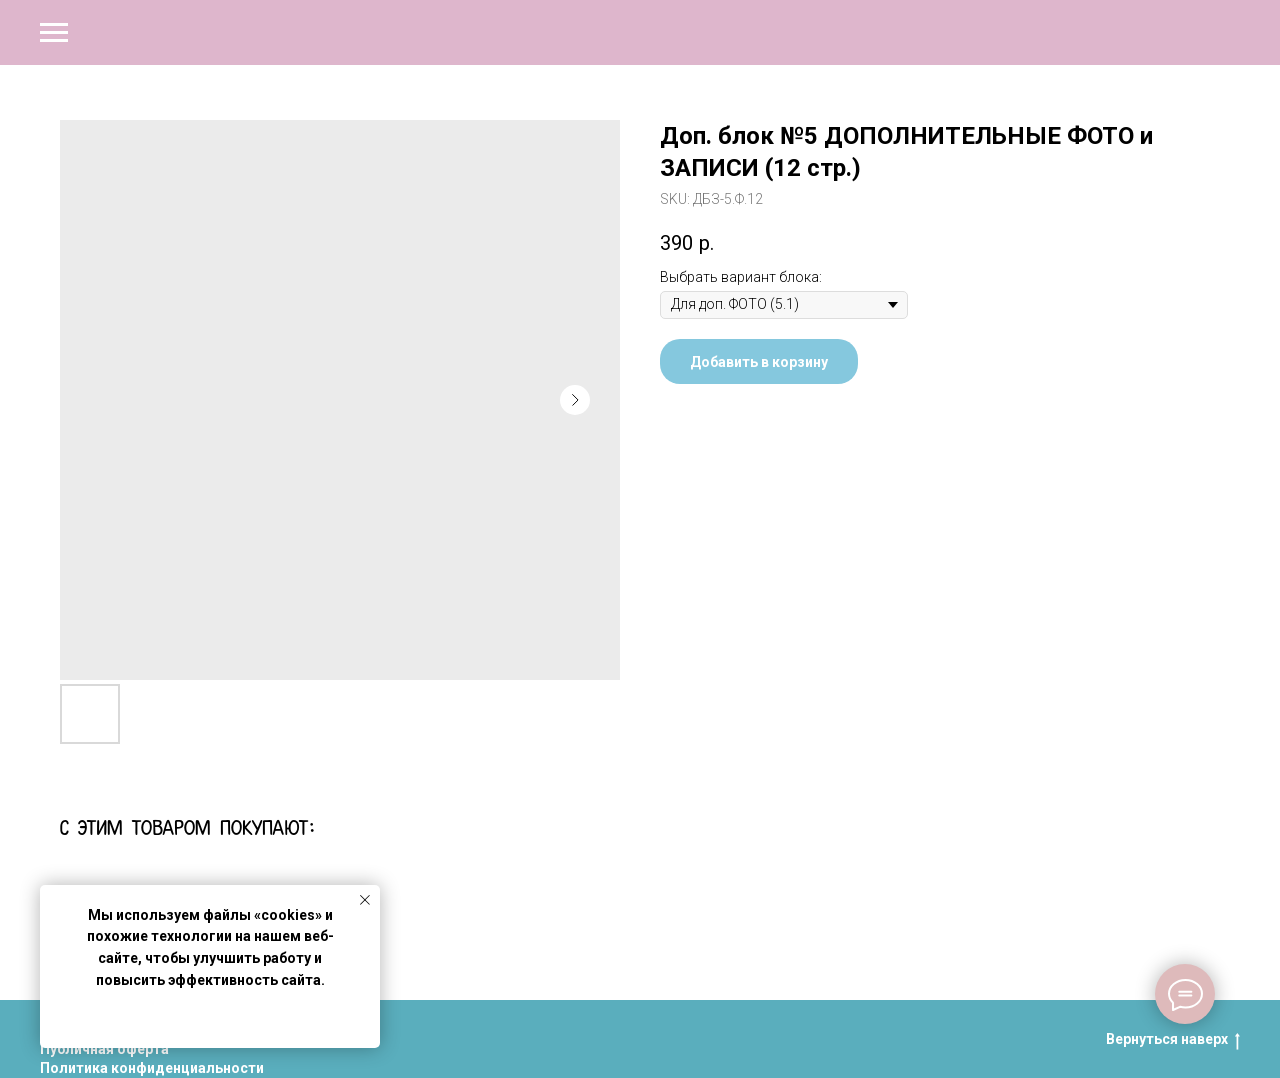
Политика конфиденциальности (152, 1068)
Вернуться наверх (1173, 1040)
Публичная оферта (104, 1049)
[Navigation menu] (54, 33)
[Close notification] (365, 900)
